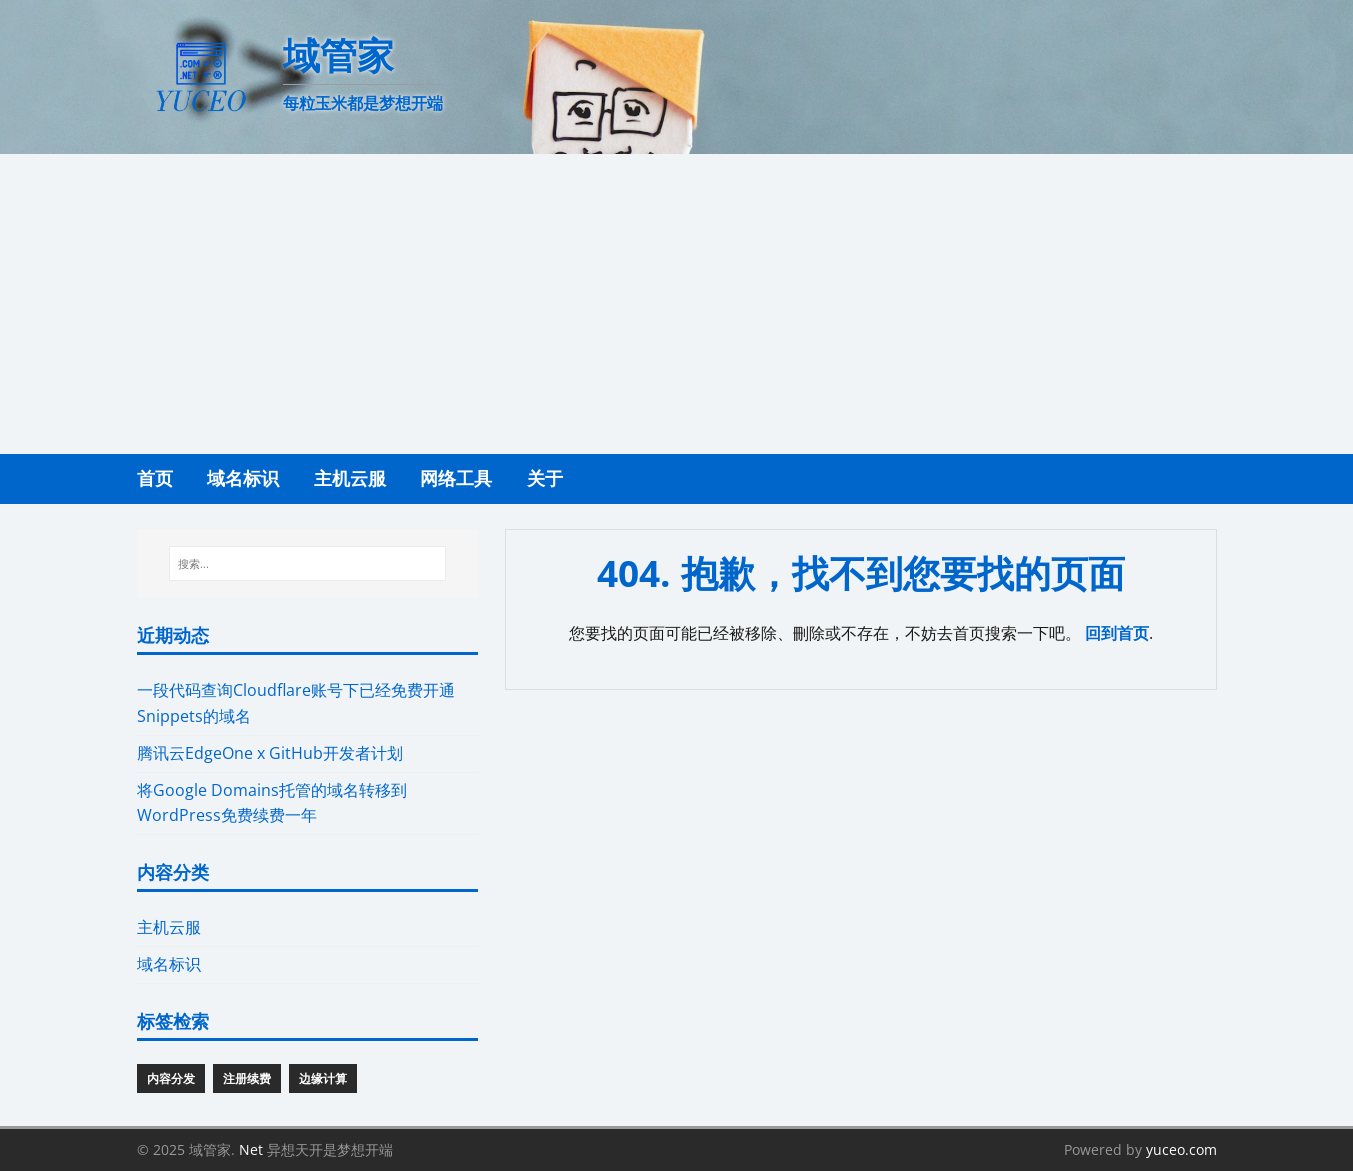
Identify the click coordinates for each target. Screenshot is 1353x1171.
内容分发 (171, 1078)
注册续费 (247, 1078)
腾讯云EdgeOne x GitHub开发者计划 (270, 753)
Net (251, 1149)
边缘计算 (323, 1078)
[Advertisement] (677, 304)
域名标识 (169, 964)
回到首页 (1117, 633)
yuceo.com (1181, 1149)
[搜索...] (307, 564)
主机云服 (169, 927)
